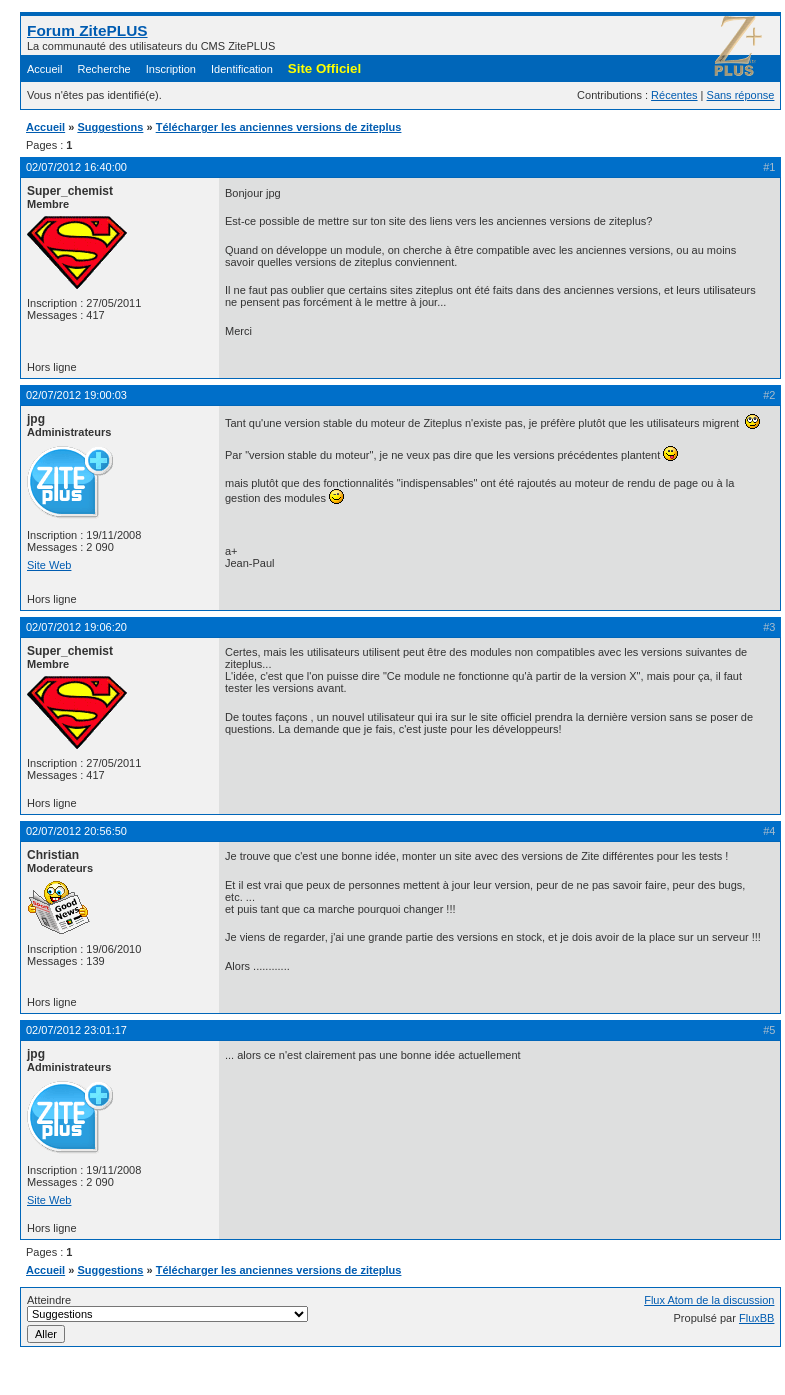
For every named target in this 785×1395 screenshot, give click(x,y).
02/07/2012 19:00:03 (76, 395)
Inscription (171, 69)
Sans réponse (741, 95)
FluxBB (756, 1318)
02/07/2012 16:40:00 (76, 167)
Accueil (44, 69)
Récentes (674, 95)
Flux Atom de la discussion (709, 1300)
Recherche (104, 69)
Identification (242, 69)
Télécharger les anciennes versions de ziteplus (279, 127)
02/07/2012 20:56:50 (76, 831)
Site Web (49, 565)
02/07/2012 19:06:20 (76, 627)
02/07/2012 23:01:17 (76, 1030)
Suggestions (110, 127)
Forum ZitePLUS (87, 30)
